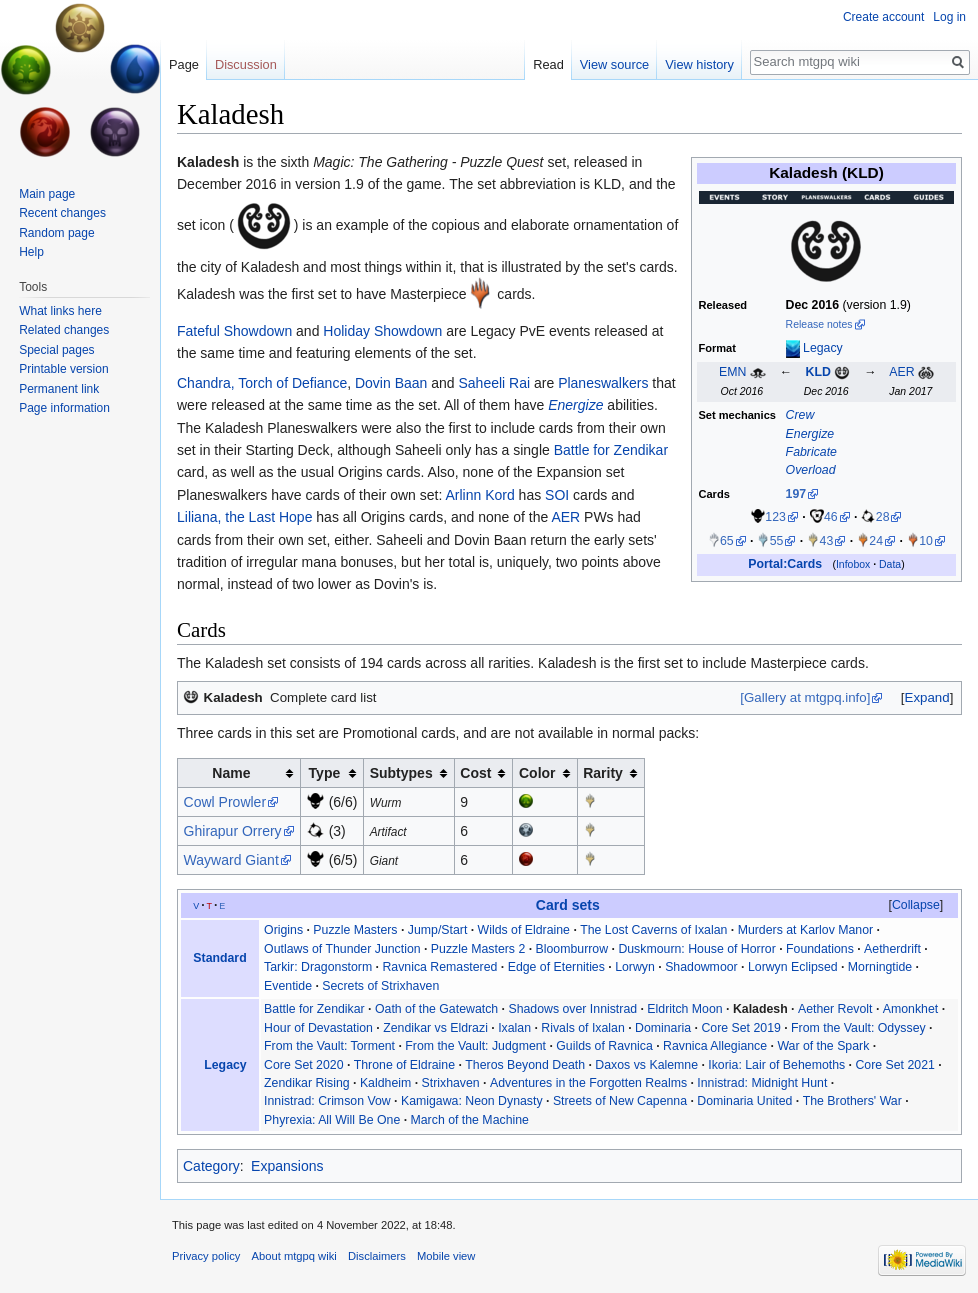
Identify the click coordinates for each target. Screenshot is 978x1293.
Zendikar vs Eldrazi (435, 1028)
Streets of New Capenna (620, 1101)
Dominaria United (744, 1101)
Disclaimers (377, 1256)
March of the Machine (470, 1120)
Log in (949, 17)
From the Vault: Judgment (475, 1046)
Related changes (64, 330)
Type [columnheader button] (325, 773)
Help (31, 252)
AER (901, 372)
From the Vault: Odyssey (858, 1028)
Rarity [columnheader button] (603, 773)
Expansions (287, 1166)
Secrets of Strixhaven (380, 986)
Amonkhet (910, 1009)
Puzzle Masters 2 (478, 949)
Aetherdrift (892, 949)
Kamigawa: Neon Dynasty (472, 1101)
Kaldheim (385, 1083)
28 (883, 517)
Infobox (853, 564)
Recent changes (62, 213)
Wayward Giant (231, 860)
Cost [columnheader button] (475, 773)
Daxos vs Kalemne (646, 1065)
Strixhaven (451, 1083)
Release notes (819, 324)
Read (548, 64)
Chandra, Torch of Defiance (262, 383)
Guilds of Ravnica (604, 1046)
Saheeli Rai (495, 383)
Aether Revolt (835, 1009)
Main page (47, 194)
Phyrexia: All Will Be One (332, 1120)
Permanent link (59, 389)
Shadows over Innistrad (572, 1009)
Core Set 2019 (740, 1028)
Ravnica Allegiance (715, 1046)
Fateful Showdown (234, 331)
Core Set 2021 (894, 1065)
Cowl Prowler (225, 802)
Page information (64, 408)
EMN (732, 372)
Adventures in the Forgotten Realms (588, 1083)
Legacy (823, 348)
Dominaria (663, 1028)
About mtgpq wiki (294, 1256)
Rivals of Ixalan (583, 1028)
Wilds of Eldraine (524, 930)
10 (926, 541)
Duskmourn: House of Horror (696, 949)
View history (699, 64)
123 (775, 517)
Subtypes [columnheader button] (401, 773)
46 (831, 517)
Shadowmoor (701, 967)
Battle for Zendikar (611, 450)
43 (827, 541)
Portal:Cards (785, 564)
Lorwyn (635, 967)
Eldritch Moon (684, 1009)
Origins (283, 930)
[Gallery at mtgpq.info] (805, 697)
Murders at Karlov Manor (806, 930)
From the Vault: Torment (329, 1046)
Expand (927, 697)
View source (614, 64)
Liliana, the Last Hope (244, 517)
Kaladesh (208, 162)
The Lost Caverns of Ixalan (653, 930)
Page (184, 64)
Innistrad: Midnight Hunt (762, 1083)
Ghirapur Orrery (233, 831)
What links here (60, 311)
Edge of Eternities (556, 967)
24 (876, 541)
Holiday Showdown (382, 331)
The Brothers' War (852, 1101)
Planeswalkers (603, 383)
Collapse (916, 905)
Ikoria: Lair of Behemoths (776, 1065)
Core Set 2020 (303, 1065)
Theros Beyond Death (525, 1065)
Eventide (288, 986)
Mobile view (446, 1256)
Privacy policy (206, 1256)
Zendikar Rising (307, 1083)
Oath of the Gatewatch (436, 1009)
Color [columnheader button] (537, 773)
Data (890, 564)
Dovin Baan (391, 383)
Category (211, 1166)
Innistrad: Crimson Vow (327, 1101)
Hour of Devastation (318, 1028)
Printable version (63, 369)
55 (777, 541)
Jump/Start (438, 930)
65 (727, 541)
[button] (927, 697)
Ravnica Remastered (439, 967)
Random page (56, 233)
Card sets (568, 905)
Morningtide (880, 967)
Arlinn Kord (479, 495)
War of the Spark (823, 1046)
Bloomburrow (572, 949)
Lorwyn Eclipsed (793, 967)
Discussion (246, 64)
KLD (817, 372)
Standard (219, 958)
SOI (557, 495)
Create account (883, 17)
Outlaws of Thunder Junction (342, 949)
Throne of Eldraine (404, 1065)
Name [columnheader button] (231, 773)
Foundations (820, 949)
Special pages (56, 350)
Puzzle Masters (355, 930)
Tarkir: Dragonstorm (318, 967)
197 (796, 494)
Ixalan (514, 1028)
